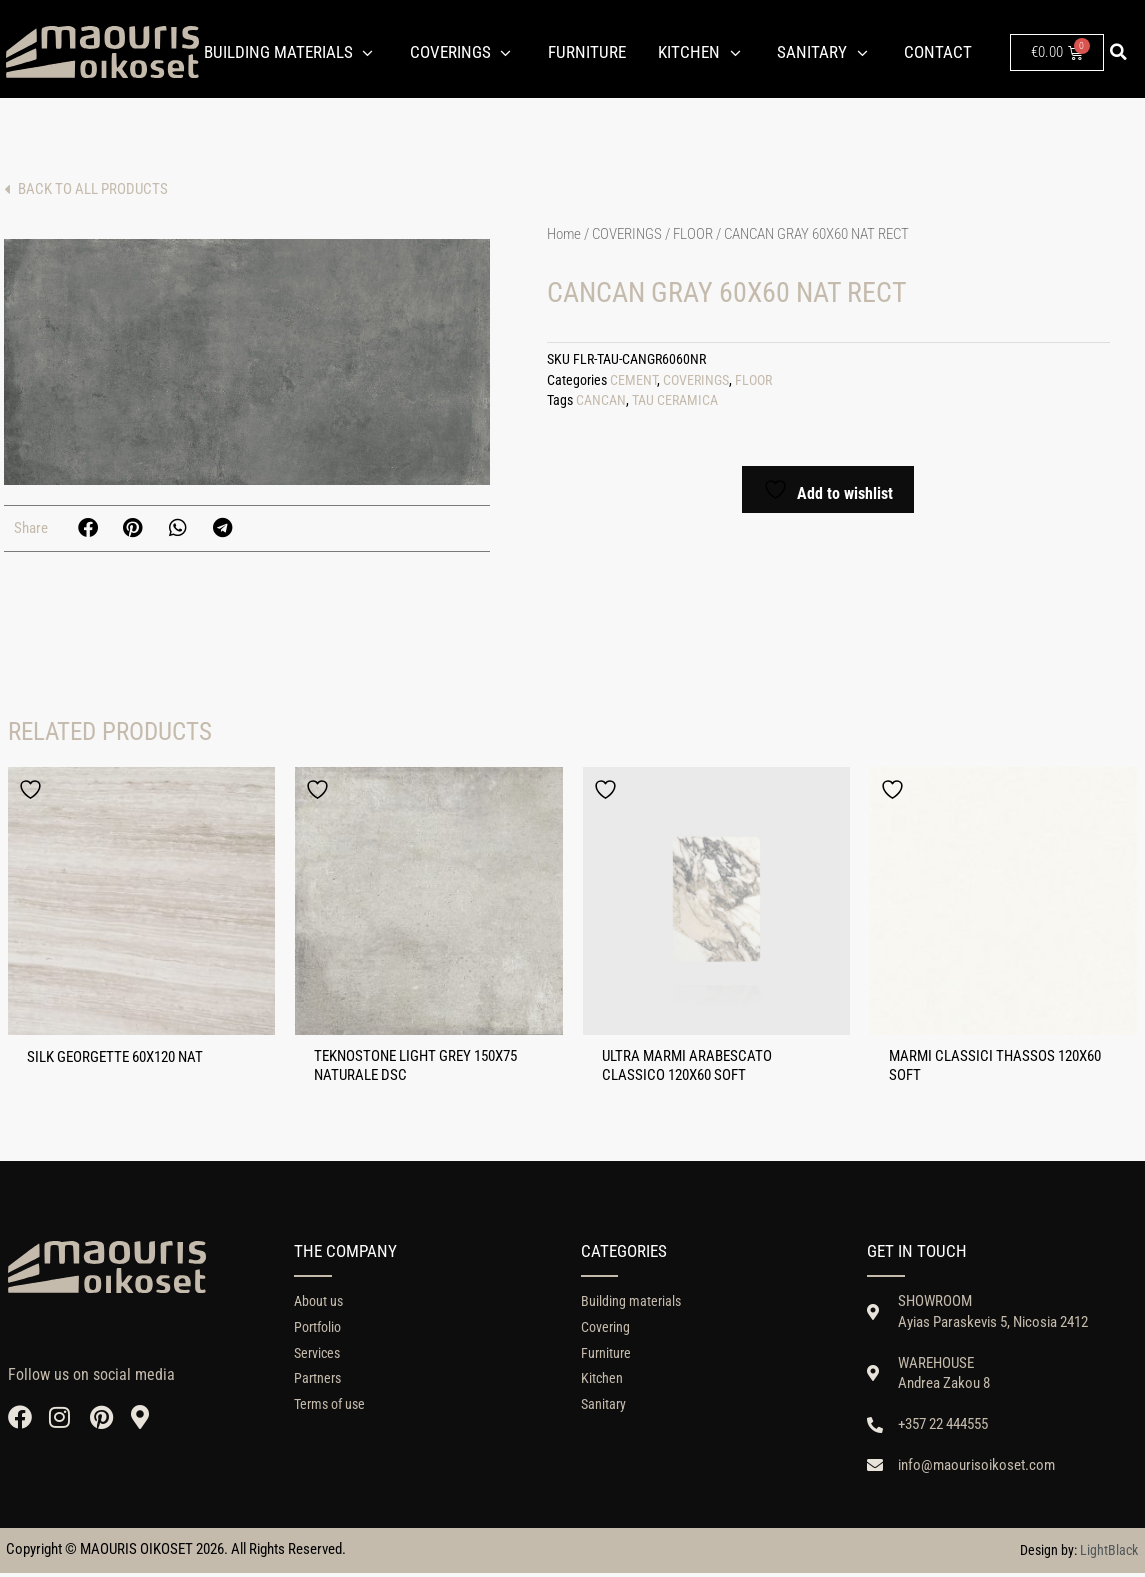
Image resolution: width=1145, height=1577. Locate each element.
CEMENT (633, 380)
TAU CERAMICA (675, 400)
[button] (1119, 52)
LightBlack (1109, 1554)
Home (564, 234)
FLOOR (693, 234)
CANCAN (601, 400)
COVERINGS (627, 234)
